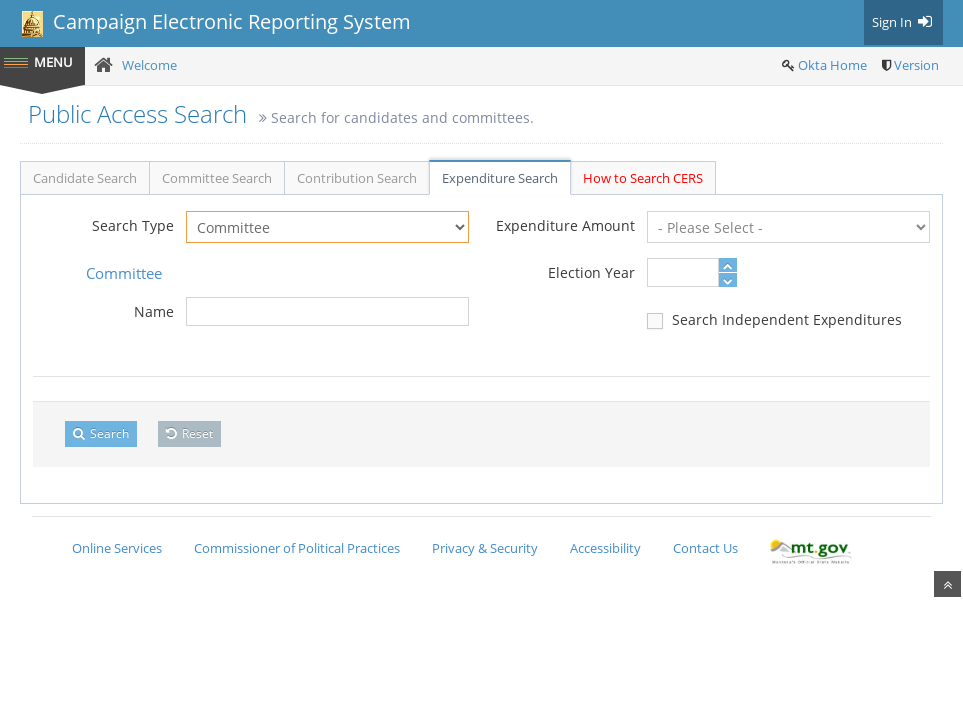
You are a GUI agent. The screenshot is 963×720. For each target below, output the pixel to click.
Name (154, 311)
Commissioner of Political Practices (297, 548)
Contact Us (705, 548)
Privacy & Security (485, 548)
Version (916, 65)
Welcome (149, 65)
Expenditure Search (500, 178)
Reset (189, 433)
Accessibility (605, 548)
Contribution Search (357, 178)
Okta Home (832, 65)
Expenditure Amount (565, 225)
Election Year (591, 272)
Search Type (133, 225)
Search (101, 433)
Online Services (117, 548)
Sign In (903, 22)
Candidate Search (85, 178)
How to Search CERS (643, 178)
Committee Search (217, 178)
